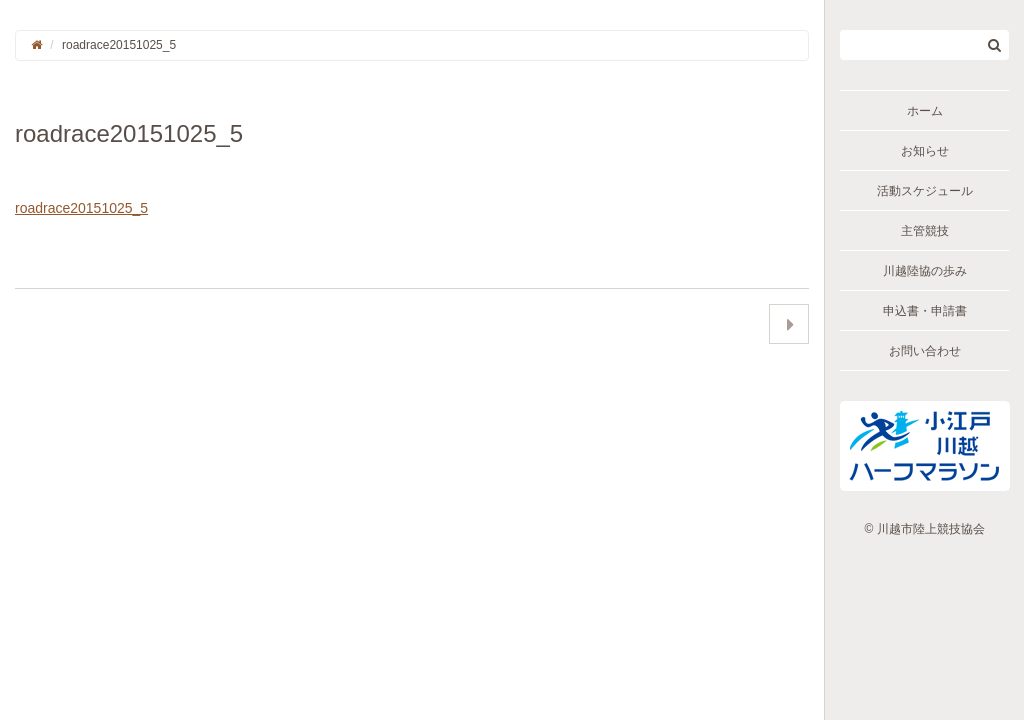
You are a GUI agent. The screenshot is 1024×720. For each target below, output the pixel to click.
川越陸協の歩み (925, 271)
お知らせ (925, 151)
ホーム (925, 111)
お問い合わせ (925, 351)
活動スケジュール (925, 191)
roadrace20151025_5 (81, 208)
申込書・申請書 (925, 311)
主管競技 (925, 231)
